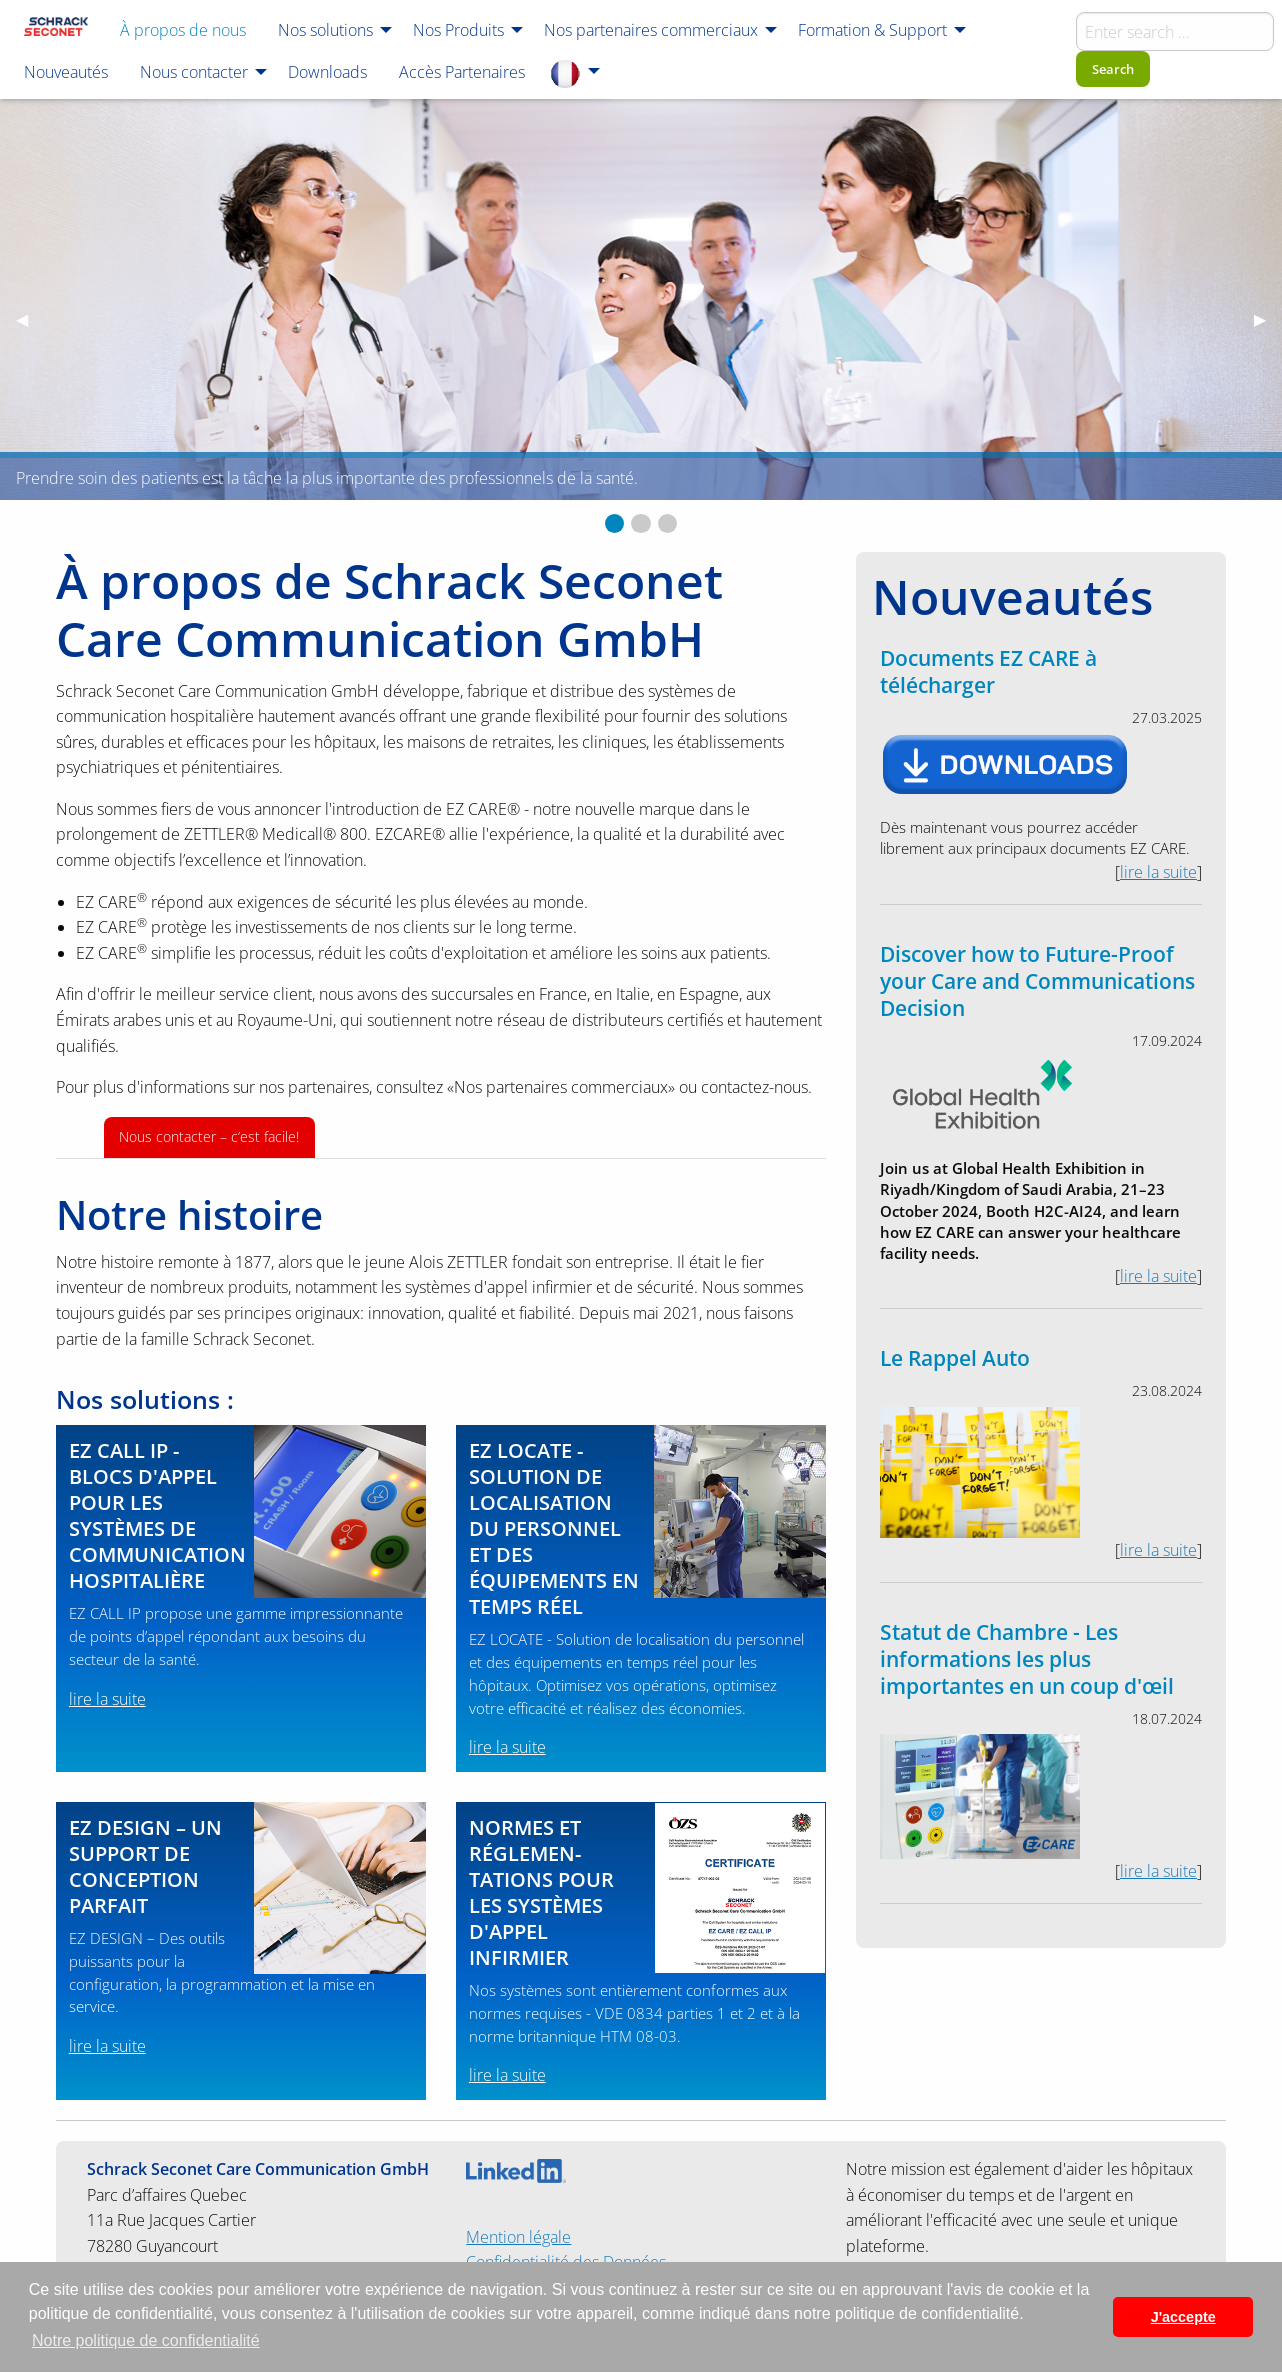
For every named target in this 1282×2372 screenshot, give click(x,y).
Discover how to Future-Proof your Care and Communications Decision (1037, 981)
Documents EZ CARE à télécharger (988, 671)
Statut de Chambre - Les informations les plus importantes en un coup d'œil (1027, 1659)
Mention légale (518, 2237)
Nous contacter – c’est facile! (209, 1136)
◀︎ (30, 319)
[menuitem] (56, 29)
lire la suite (107, 1699)
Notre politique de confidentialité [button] (146, 2340)
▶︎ (1268, 319)
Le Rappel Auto (955, 1358)
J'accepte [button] (1183, 2317)
